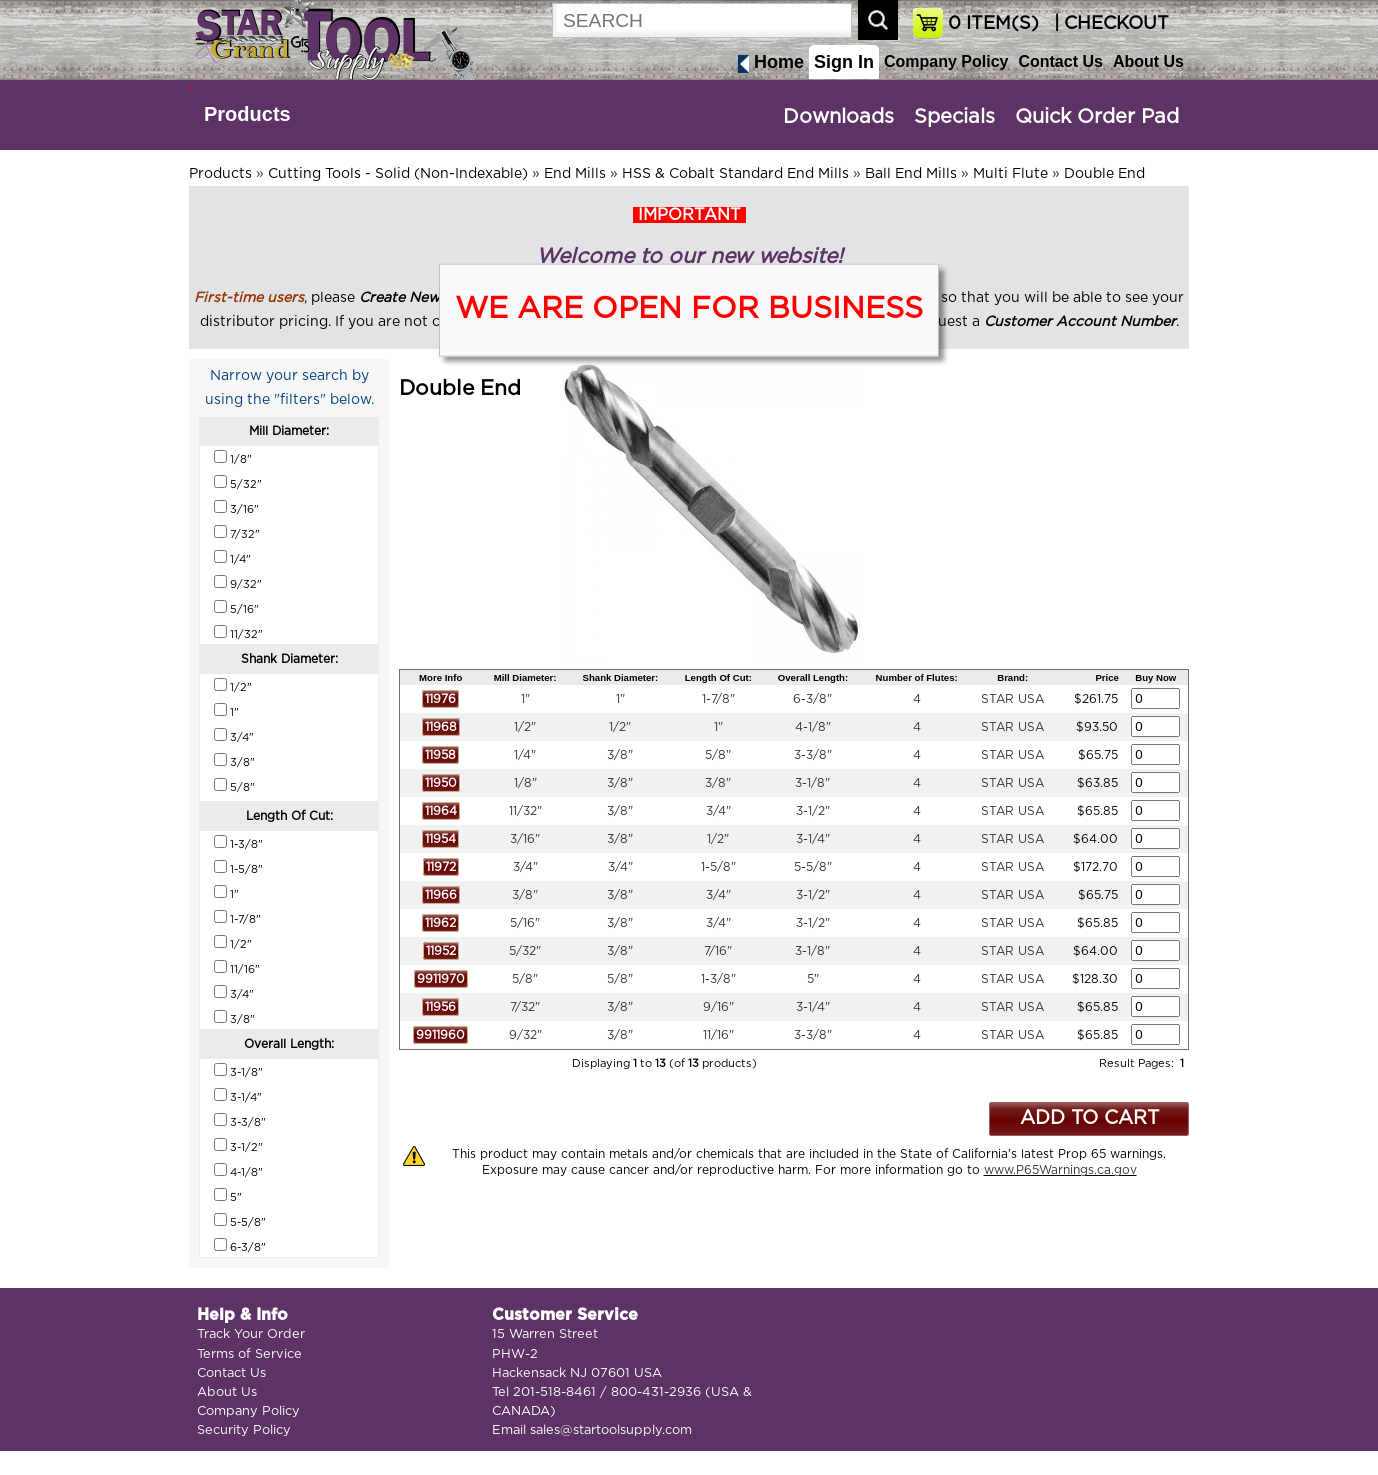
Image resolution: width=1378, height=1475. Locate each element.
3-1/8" (812, 783)
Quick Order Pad (1097, 117)
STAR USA (1012, 699)
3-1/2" (813, 811)
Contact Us (1060, 61)
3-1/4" (813, 839)
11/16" (718, 1035)
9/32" (525, 1035)
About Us (1148, 61)
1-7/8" (718, 699)
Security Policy (244, 1430)
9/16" (718, 1007)
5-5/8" (813, 867)
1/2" (525, 727)
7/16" (718, 951)
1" (525, 699)
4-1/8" (813, 727)
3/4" (718, 811)
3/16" (525, 839)
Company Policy (946, 61)
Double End (1104, 174)
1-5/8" (718, 867)
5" (813, 979)
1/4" (525, 755)
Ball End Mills (911, 174)
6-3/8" (812, 699)
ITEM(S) (993, 24)
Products (247, 114)
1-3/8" (718, 979)
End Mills (575, 174)
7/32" (525, 1007)
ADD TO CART (1089, 1118)
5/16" (525, 923)
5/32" (525, 951)
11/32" (525, 811)
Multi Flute (1010, 174)
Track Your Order (251, 1334)
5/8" (718, 755)
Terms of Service (249, 1354)
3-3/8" (813, 755)
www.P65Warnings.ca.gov (1060, 1170)
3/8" (620, 755)
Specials (954, 117)
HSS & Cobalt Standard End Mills (735, 174)
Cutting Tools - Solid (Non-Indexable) (398, 174)
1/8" (525, 783)
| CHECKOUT (1109, 24)
